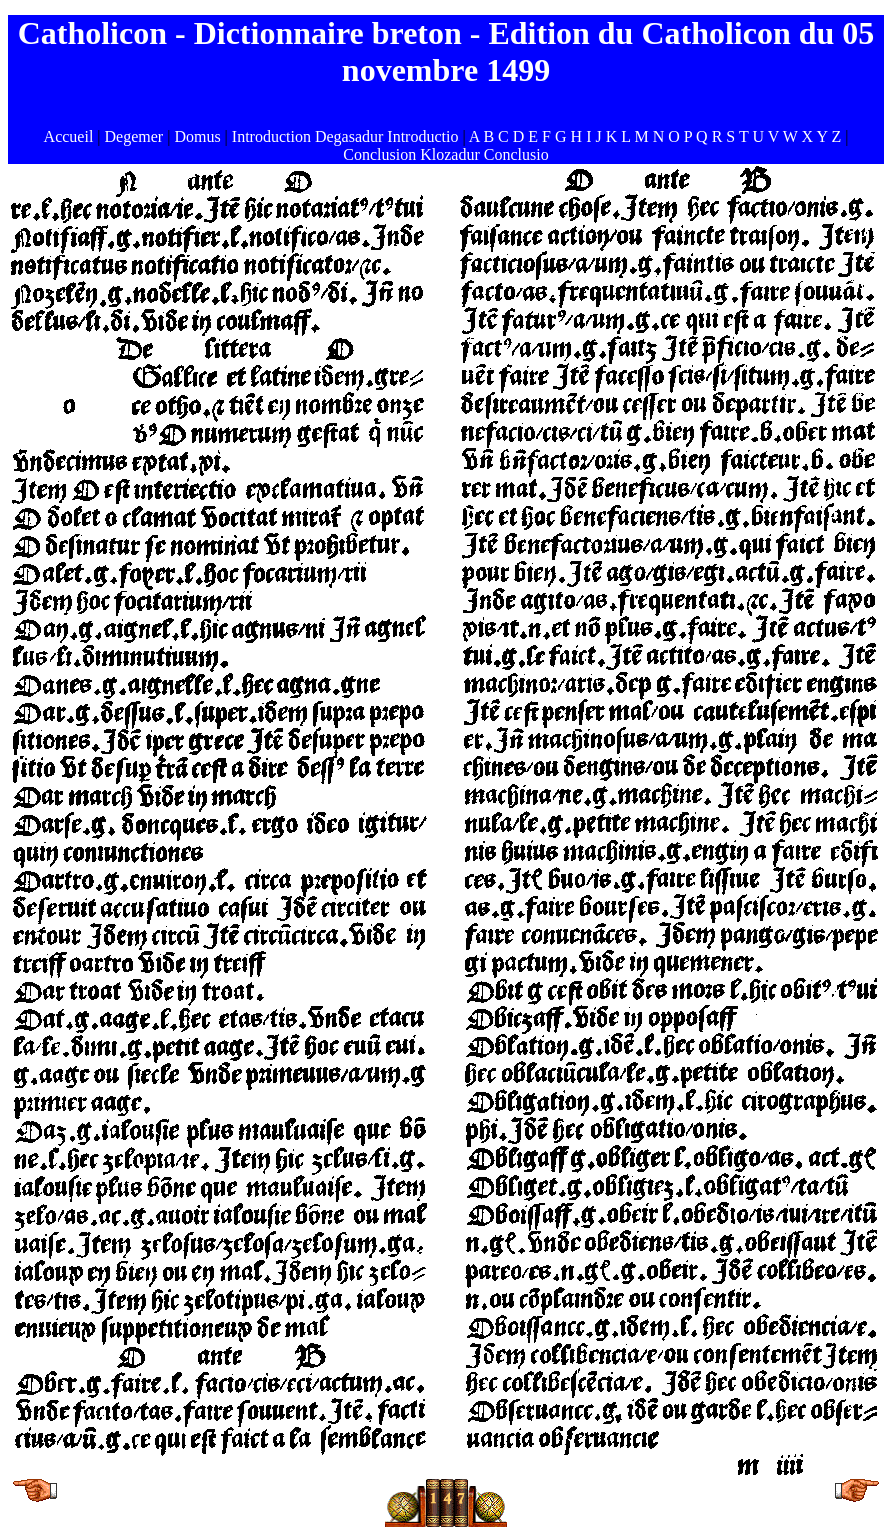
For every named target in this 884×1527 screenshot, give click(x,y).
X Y (815, 136)
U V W (774, 136)
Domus (197, 136)
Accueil (69, 136)
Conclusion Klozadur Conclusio (445, 154)
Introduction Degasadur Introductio (345, 136)
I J (594, 136)
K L (620, 136)
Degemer (134, 136)
